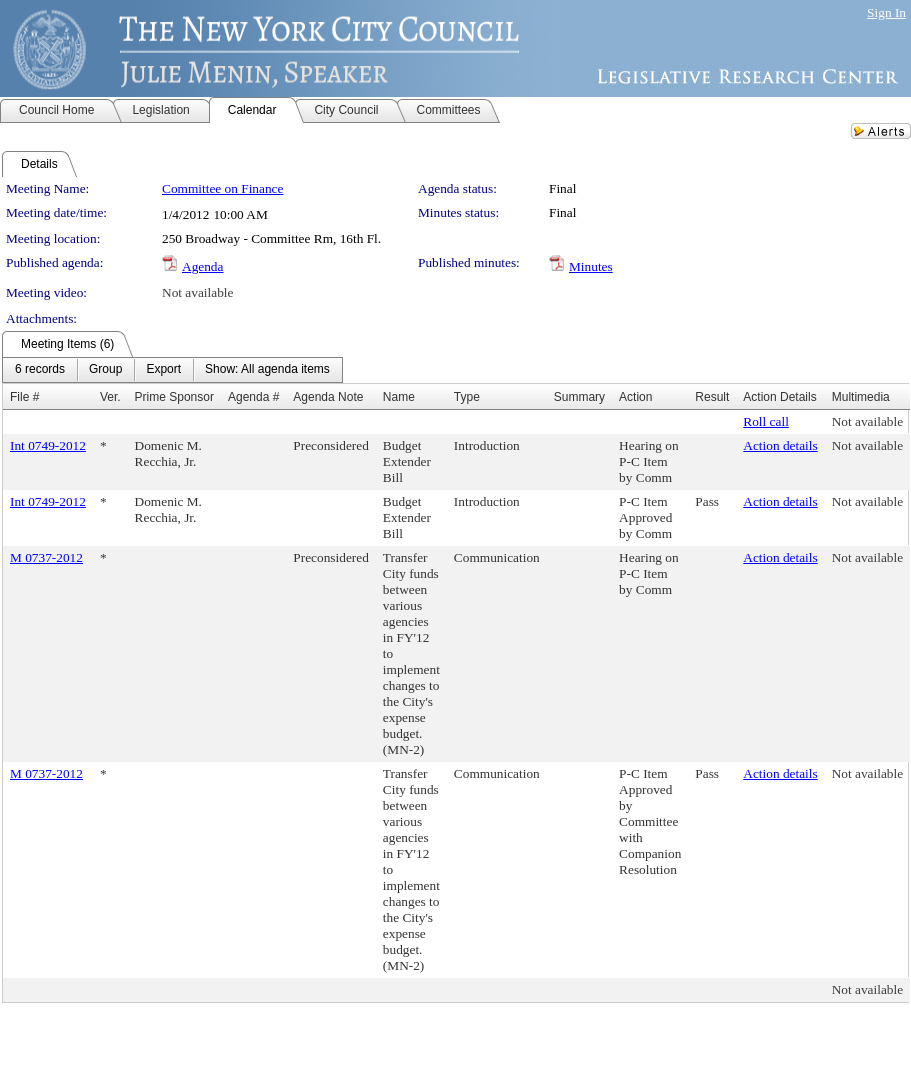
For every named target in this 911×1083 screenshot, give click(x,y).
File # (24, 397)
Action (635, 397)
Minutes (591, 266)
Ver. (110, 397)
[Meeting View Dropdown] (267, 370)
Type (467, 397)
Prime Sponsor (174, 397)
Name (399, 397)
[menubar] (172, 370)
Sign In (886, 12)
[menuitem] (40, 370)
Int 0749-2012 (48, 445)
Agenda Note (328, 397)
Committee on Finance (222, 188)
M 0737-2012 (46, 557)
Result (712, 397)
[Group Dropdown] (105, 370)
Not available (197, 292)
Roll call (766, 421)
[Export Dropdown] (163, 370)
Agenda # (253, 397)
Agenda (202, 266)
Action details (780, 445)
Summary (579, 397)
